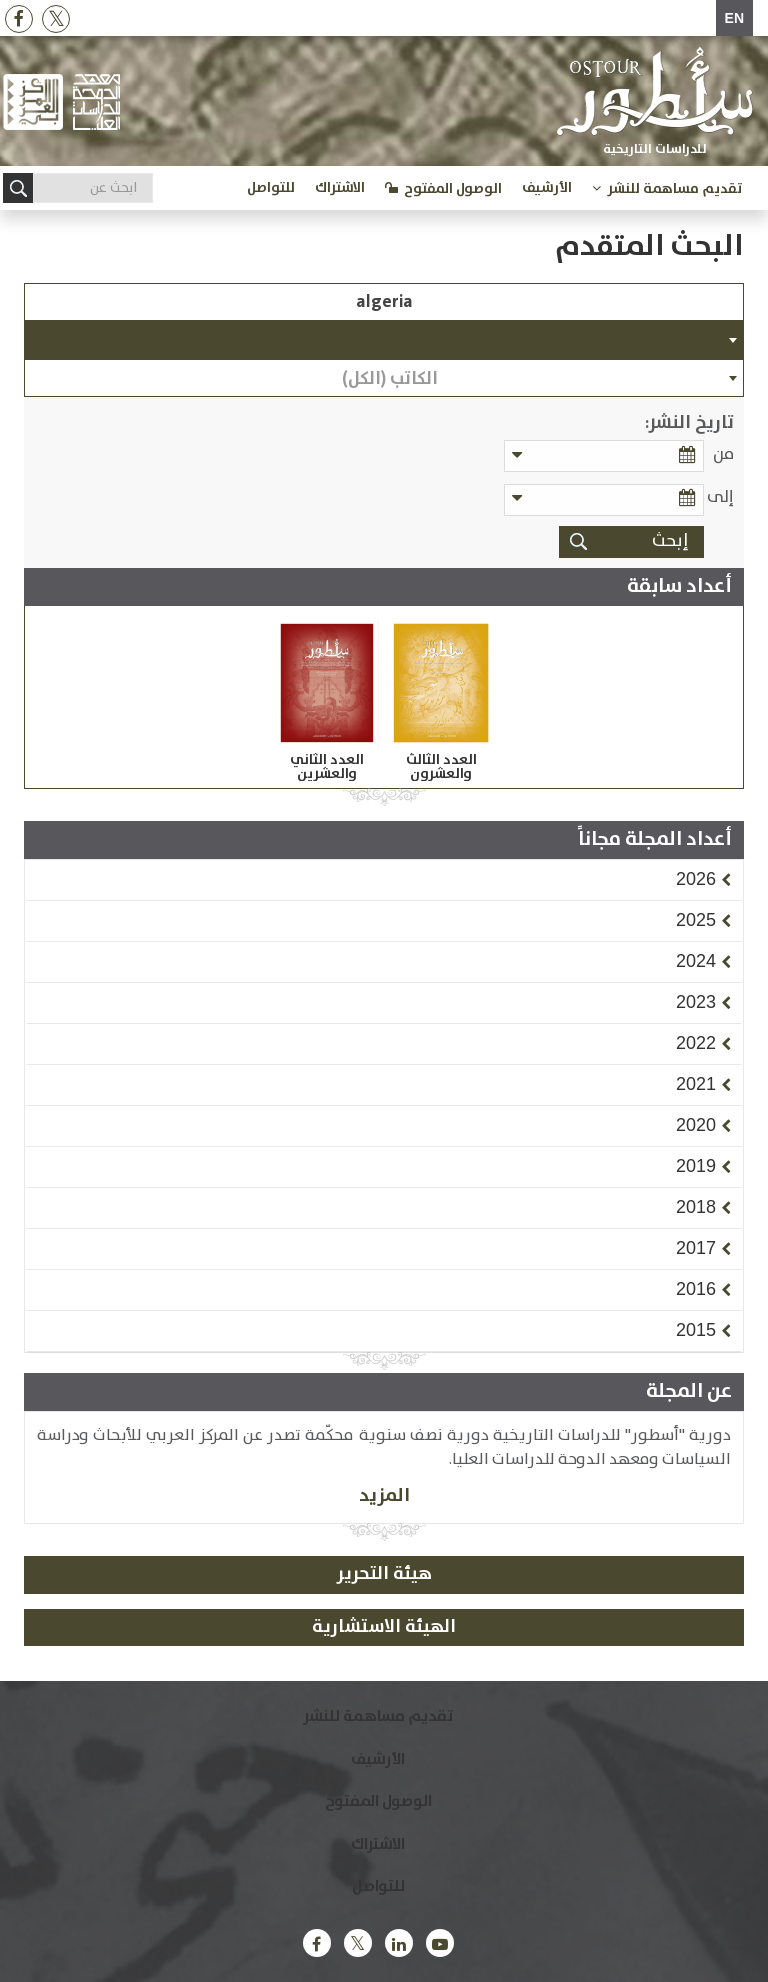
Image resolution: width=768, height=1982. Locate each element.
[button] (696, 879)
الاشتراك (340, 188)
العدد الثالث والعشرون (441, 767)
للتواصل (271, 188)
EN (734, 18)
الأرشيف (547, 188)
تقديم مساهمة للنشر (675, 189)
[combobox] (384, 340)
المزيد (384, 1495)
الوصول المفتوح (453, 189)
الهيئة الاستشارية (384, 1627)
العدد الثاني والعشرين (327, 767)
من (723, 454)
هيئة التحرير (384, 1574)
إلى (720, 497)
